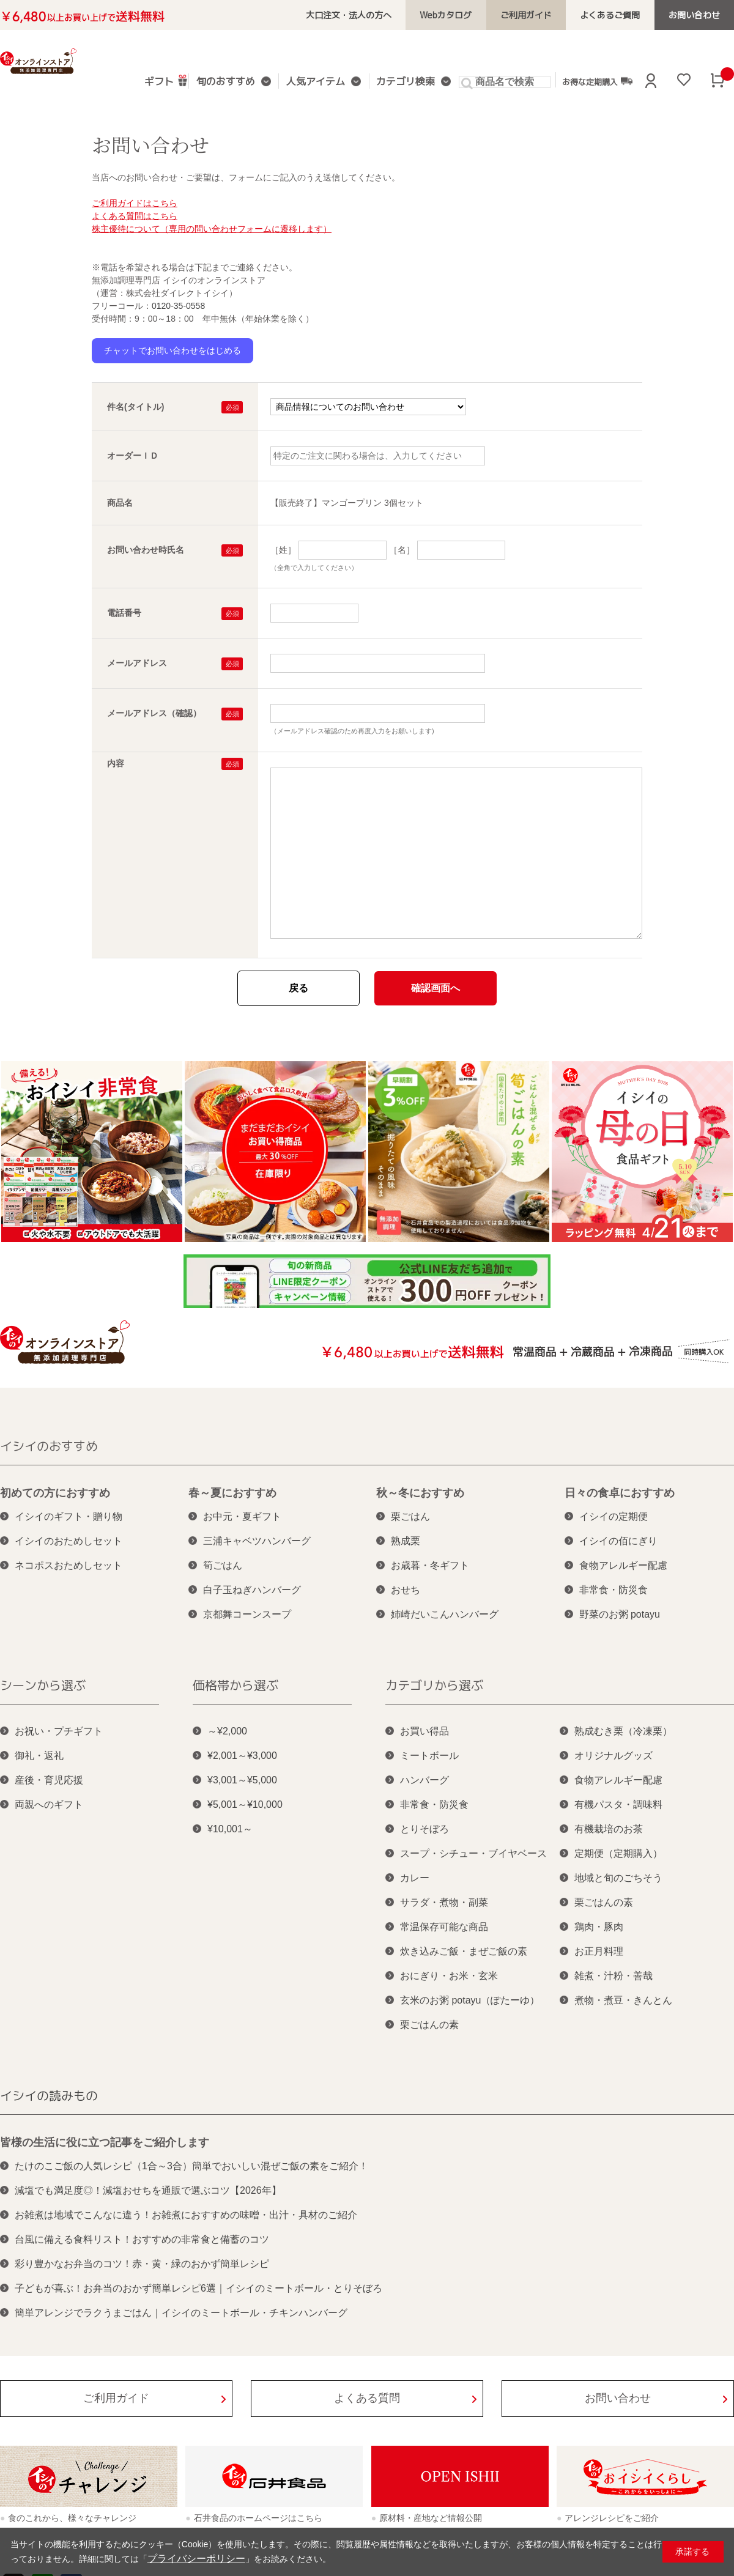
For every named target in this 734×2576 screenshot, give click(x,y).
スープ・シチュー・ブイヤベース (473, 1853)
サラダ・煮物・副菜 (444, 1902)
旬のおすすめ (230, 82)
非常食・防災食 (613, 1590)
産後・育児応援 (49, 1780)
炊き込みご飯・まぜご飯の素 (463, 1951)
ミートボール (429, 1755)
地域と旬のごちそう (618, 1878)
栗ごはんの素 (429, 2024)
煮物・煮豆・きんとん (623, 2000)
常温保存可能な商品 (444, 1927)
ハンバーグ (424, 1780)
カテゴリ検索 (398, 82)
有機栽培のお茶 (608, 1829)
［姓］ (283, 550)
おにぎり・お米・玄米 (449, 1976)
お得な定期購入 (585, 81)
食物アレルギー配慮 (623, 1565)
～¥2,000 (227, 1731)
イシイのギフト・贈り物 (68, 1516)
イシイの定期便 (613, 1516)
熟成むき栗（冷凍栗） (623, 1731)
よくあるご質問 (622, 15)
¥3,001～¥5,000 (242, 1780)
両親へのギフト (49, 1804)
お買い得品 (424, 1731)
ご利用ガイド (545, 15)
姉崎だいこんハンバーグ (445, 1614)
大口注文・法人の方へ (384, 15)
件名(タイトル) (135, 407)
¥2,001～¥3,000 (242, 1755)
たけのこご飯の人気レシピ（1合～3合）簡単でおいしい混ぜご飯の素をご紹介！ (191, 2166)
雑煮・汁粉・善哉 (613, 1976)
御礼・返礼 (39, 1755)
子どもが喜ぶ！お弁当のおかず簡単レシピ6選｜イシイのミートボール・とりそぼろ (198, 2288)
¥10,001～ (230, 1829)
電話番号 (124, 613)
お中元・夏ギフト (242, 1516)
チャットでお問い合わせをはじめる (172, 350)
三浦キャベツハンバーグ (257, 1541)
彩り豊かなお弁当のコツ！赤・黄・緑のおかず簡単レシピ (142, 2264)
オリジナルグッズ (613, 1755)
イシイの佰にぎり (618, 1541)
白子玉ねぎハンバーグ (252, 1590)
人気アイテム (314, 82)
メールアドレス (137, 663)
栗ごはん (410, 1516)
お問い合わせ (698, 15)
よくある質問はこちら (134, 216)
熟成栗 (405, 1541)
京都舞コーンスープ (247, 1614)
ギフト (168, 80)
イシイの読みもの (49, 2095)
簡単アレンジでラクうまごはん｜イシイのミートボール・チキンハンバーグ (181, 2313)
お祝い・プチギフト (59, 1731)
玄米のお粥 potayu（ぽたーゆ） (469, 2000)
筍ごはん (222, 1565)
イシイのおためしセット (68, 1541)
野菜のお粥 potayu (619, 1614)
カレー (414, 1878)
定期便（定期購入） (618, 1853)
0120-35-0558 (178, 306)
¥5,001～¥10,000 (245, 1804)
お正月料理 (598, 1951)
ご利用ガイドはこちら (134, 203)
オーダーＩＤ (132, 456)
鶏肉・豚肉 (598, 1927)
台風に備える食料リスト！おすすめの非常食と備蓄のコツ (142, 2239)
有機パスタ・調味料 (618, 1804)
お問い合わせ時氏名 (145, 550)
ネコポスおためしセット (68, 1565)
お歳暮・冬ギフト (430, 1565)
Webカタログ (473, 15)
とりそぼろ (424, 1829)
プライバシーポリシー (190, 2559)
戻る (298, 988)
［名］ (402, 550)
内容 (115, 763)
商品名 (120, 503)
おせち (405, 1590)
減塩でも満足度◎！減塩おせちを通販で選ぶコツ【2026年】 (148, 2190)
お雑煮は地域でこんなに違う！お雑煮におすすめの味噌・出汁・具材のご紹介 (186, 2215)
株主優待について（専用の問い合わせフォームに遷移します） (212, 229)
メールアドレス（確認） (154, 713)
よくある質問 (367, 2398)
